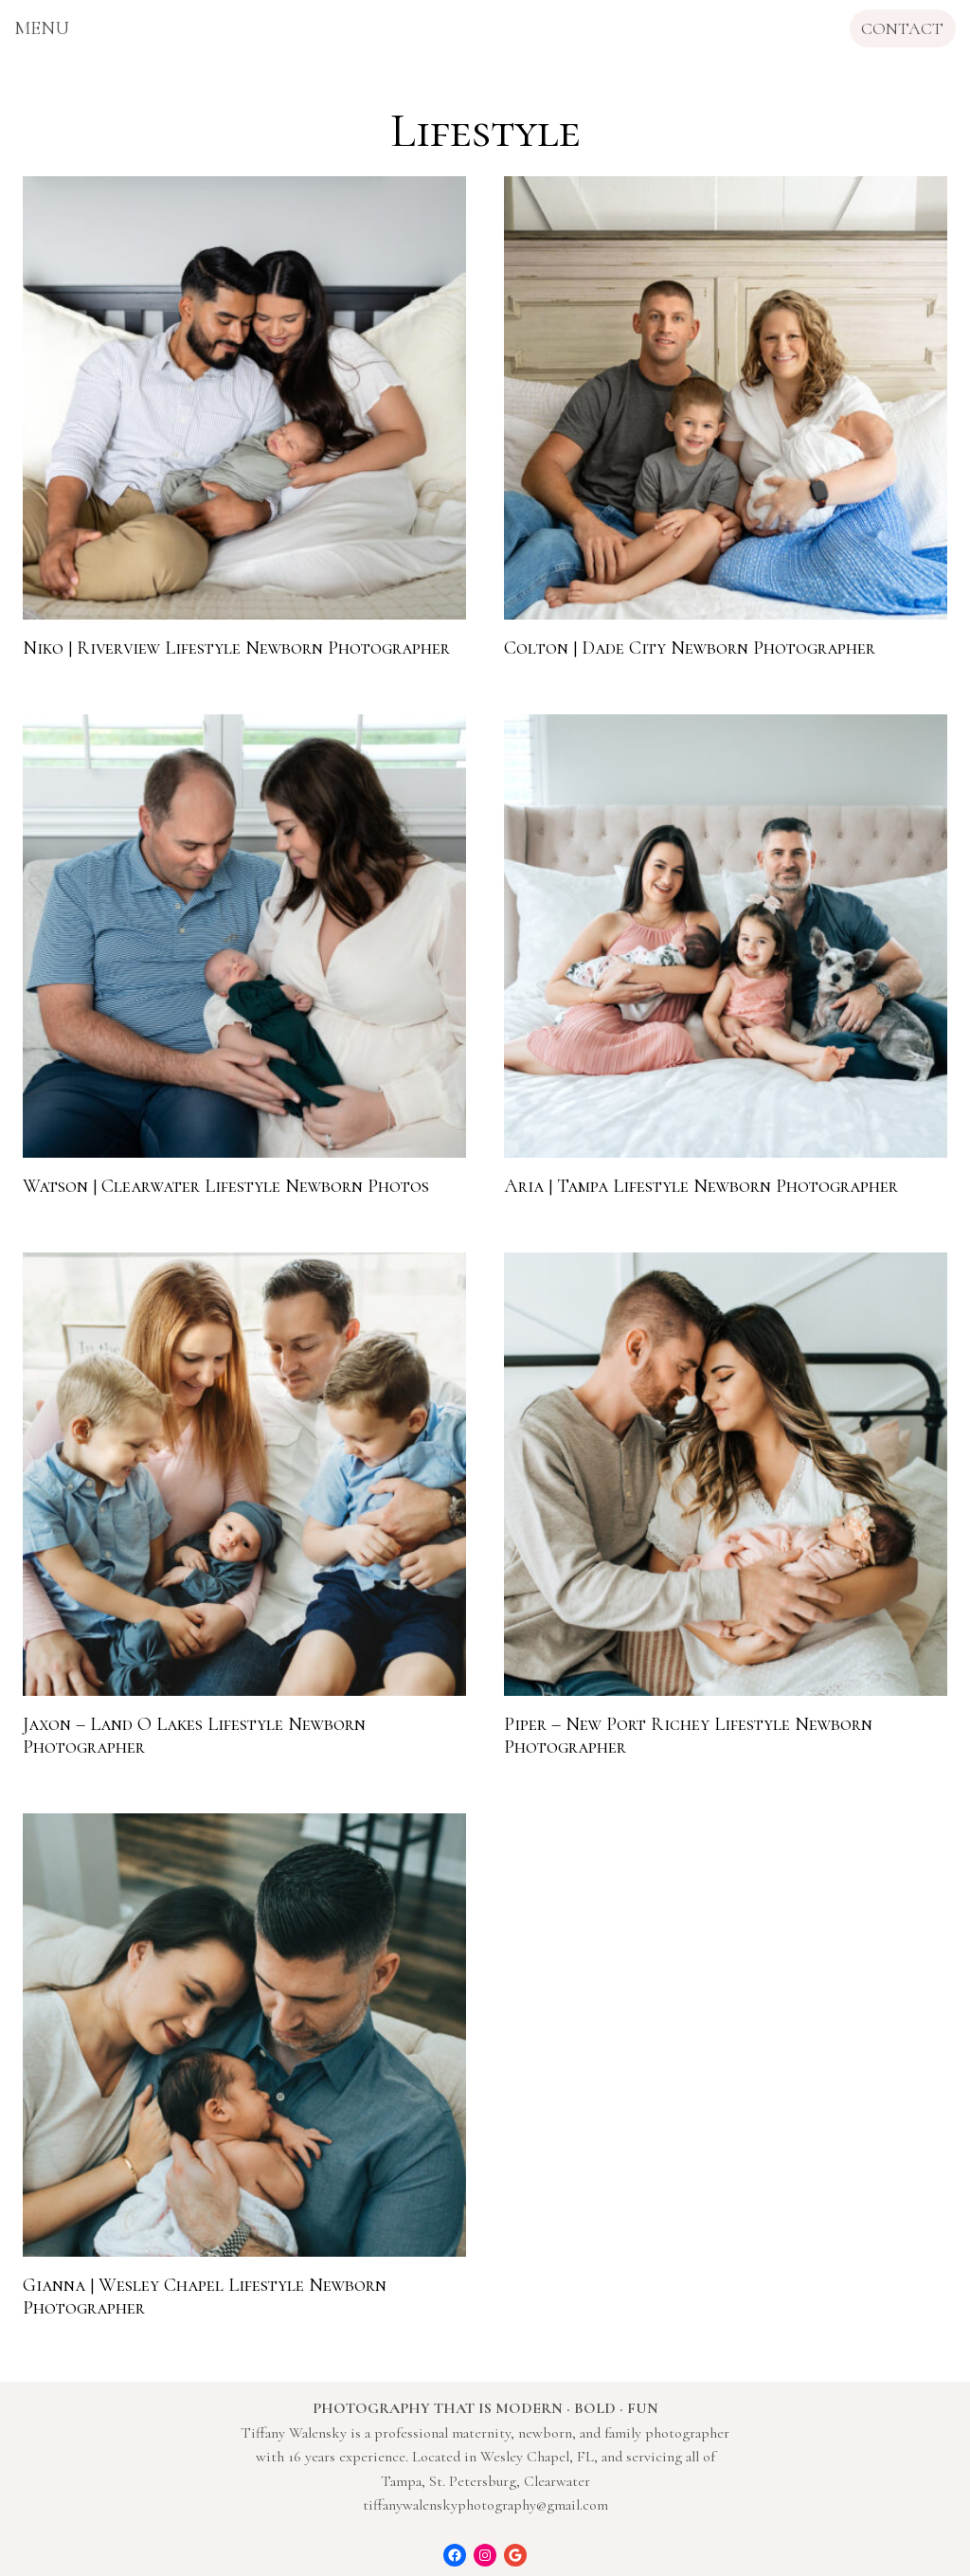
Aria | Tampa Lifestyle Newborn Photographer (701, 1186)
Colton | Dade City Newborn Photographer (689, 648)
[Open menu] (41, 28)
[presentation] (244, 398)
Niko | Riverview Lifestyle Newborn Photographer (236, 648)
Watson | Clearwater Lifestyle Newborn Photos (226, 1186)
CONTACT (902, 28)
